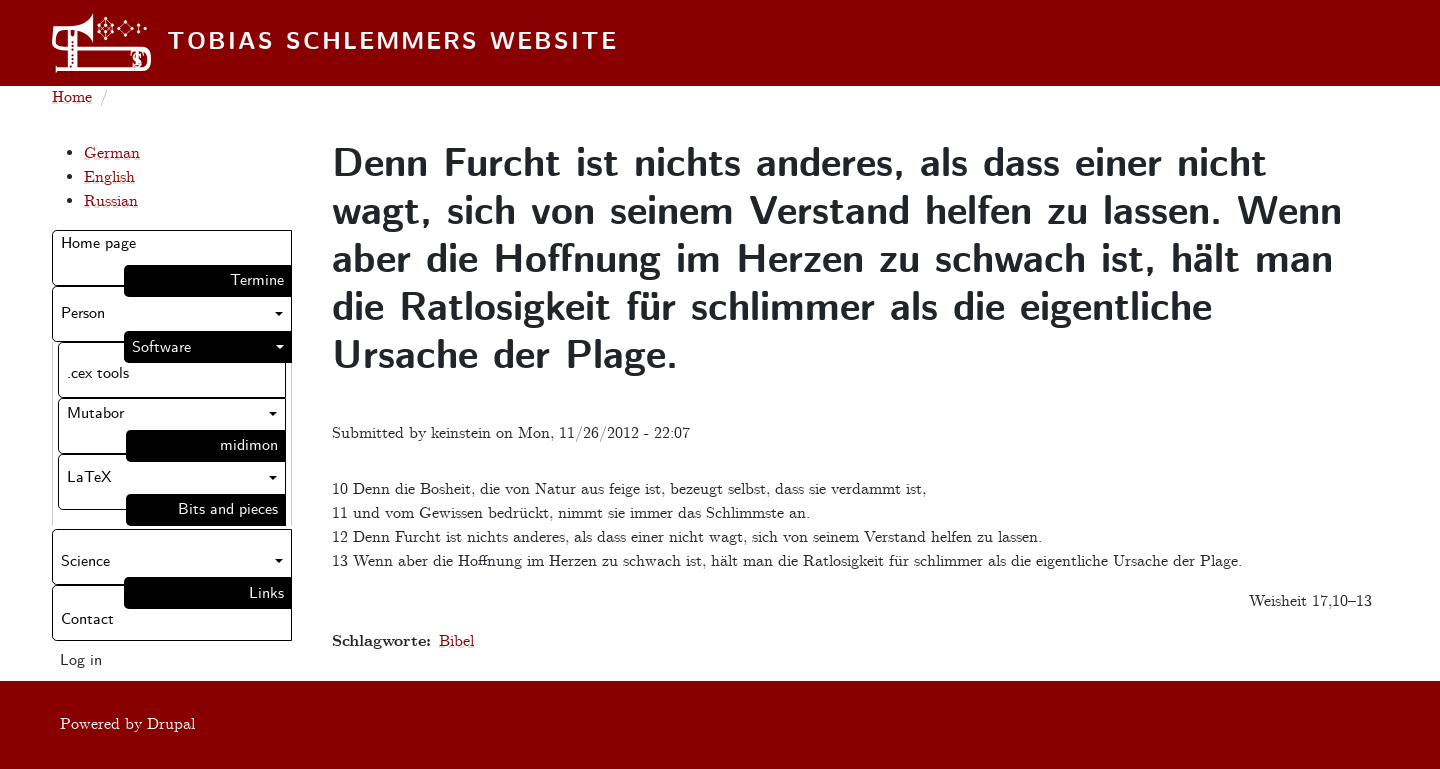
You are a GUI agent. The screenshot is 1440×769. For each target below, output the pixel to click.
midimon (249, 445)
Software (161, 347)
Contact (87, 619)
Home (72, 97)
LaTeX (89, 477)
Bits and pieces (228, 509)
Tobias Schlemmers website (392, 43)
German (112, 153)
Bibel (456, 641)
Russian (111, 201)
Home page (98, 243)
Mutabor (95, 413)
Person (83, 313)
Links (266, 593)
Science (85, 561)
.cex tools (98, 373)
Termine (257, 280)
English (109, 177)
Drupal (171, 724)
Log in (81, 660)
